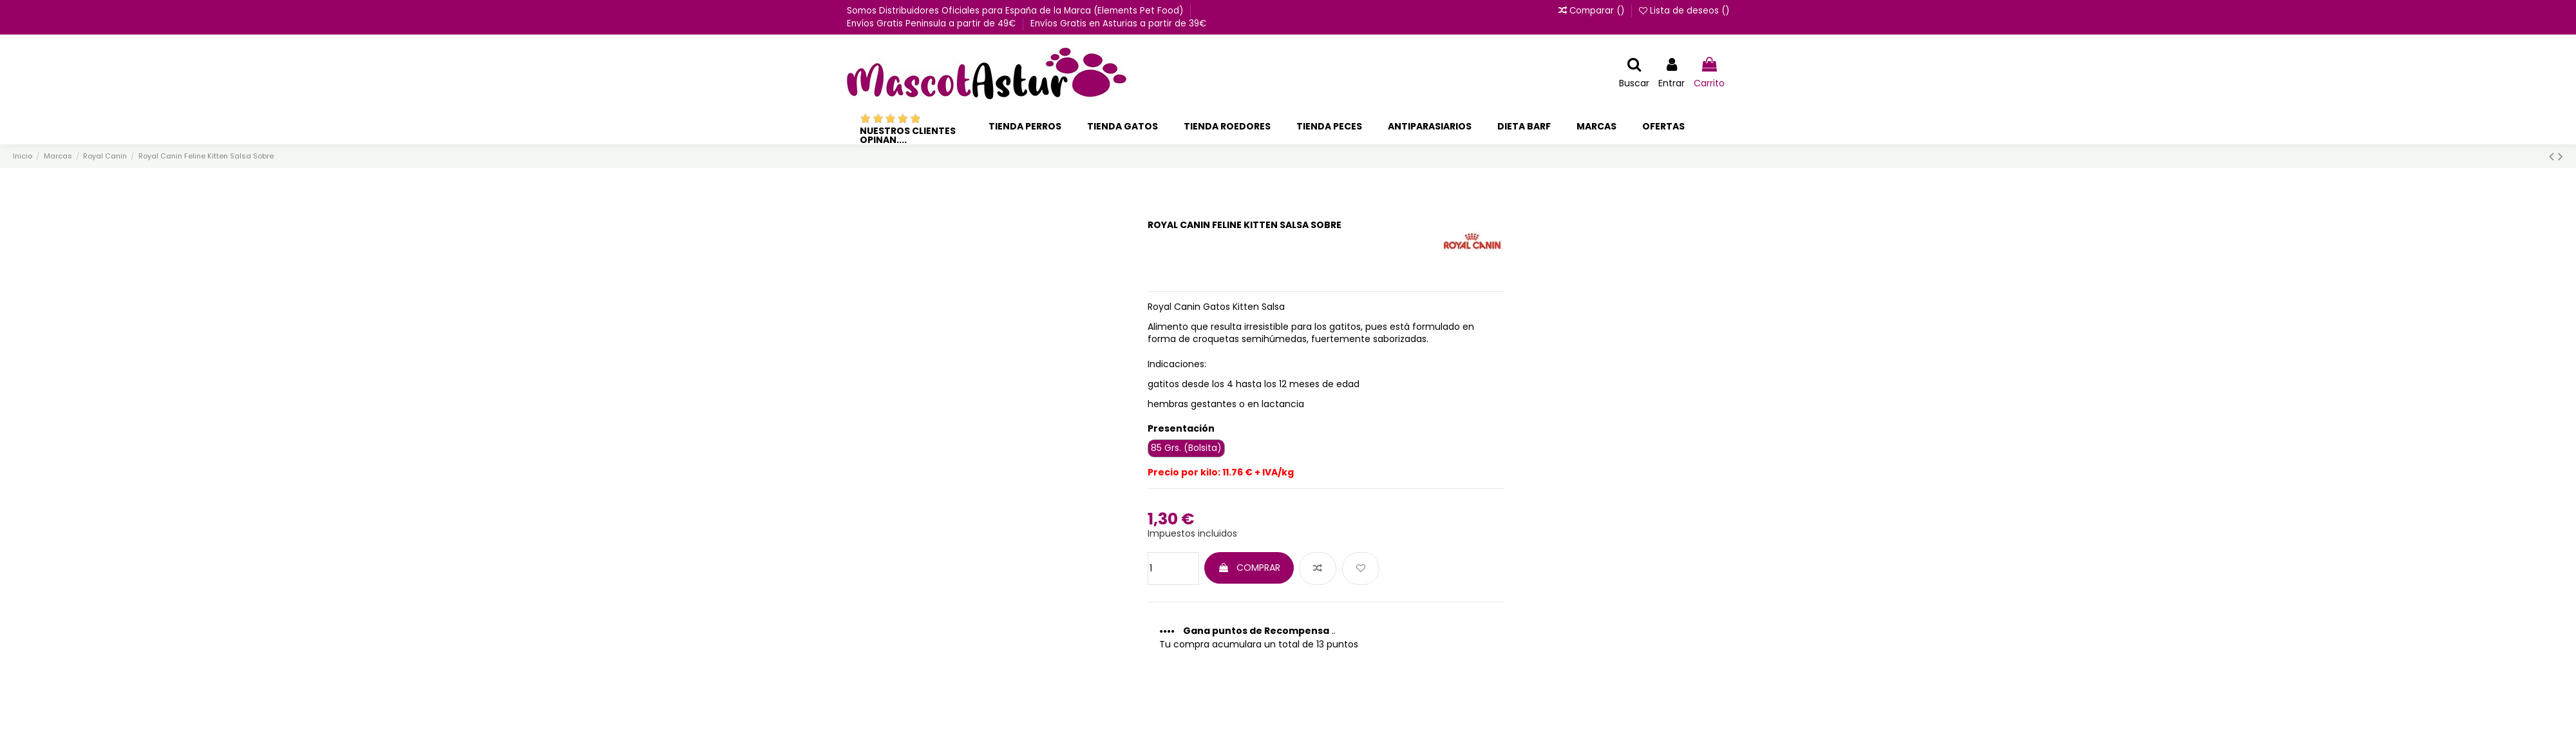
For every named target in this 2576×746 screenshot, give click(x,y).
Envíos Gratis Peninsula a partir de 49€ (932, 23)
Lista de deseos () (1684, 11)
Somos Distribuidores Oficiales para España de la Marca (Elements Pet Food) (1016, 11)
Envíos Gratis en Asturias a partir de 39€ (1118, 23)
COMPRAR (1249, 567)
